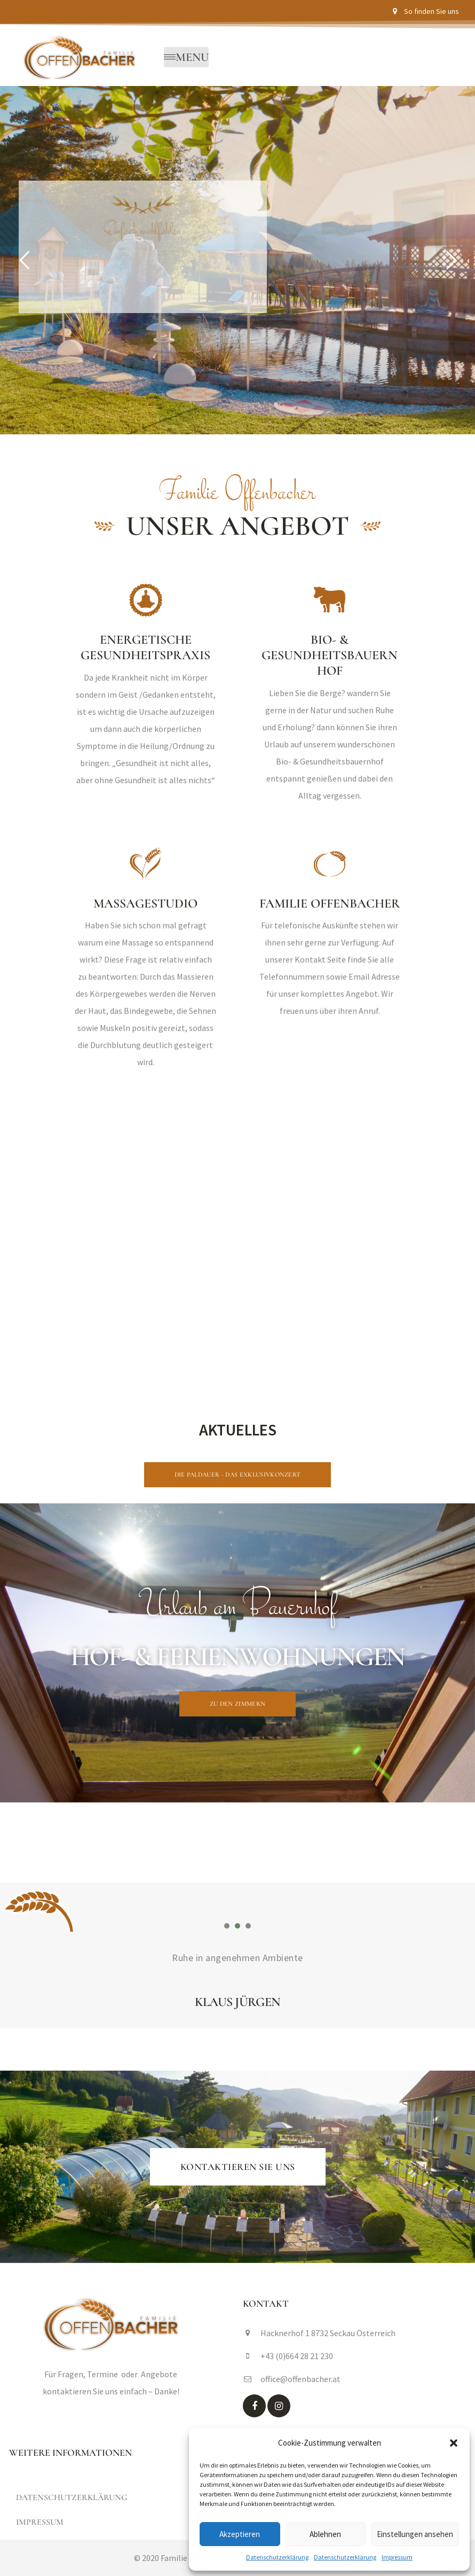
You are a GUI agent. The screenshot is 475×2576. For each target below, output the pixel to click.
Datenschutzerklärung (277, 2557)
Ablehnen (325, 2534)
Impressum (397, 2557)
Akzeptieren (239, 2534)
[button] (453, 2443)
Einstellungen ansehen (415, 2534)
